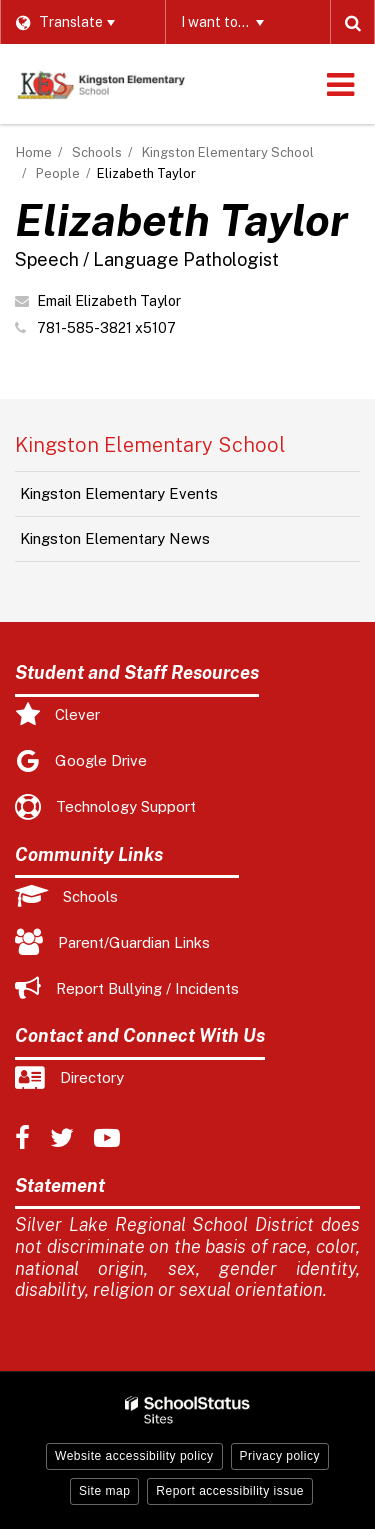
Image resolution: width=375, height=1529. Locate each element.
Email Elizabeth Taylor (109, 301)
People (58, 173)
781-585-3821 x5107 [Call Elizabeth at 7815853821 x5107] (106, 328)
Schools (97, 152)
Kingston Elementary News (115, 538)
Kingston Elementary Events (119, 493)
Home (34, 152)
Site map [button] (104, 1491)
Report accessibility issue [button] (230, 1491)
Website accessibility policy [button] (134, 1456)
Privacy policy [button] (280, 1456)
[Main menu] (340, 84)
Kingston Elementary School (228, 152)
